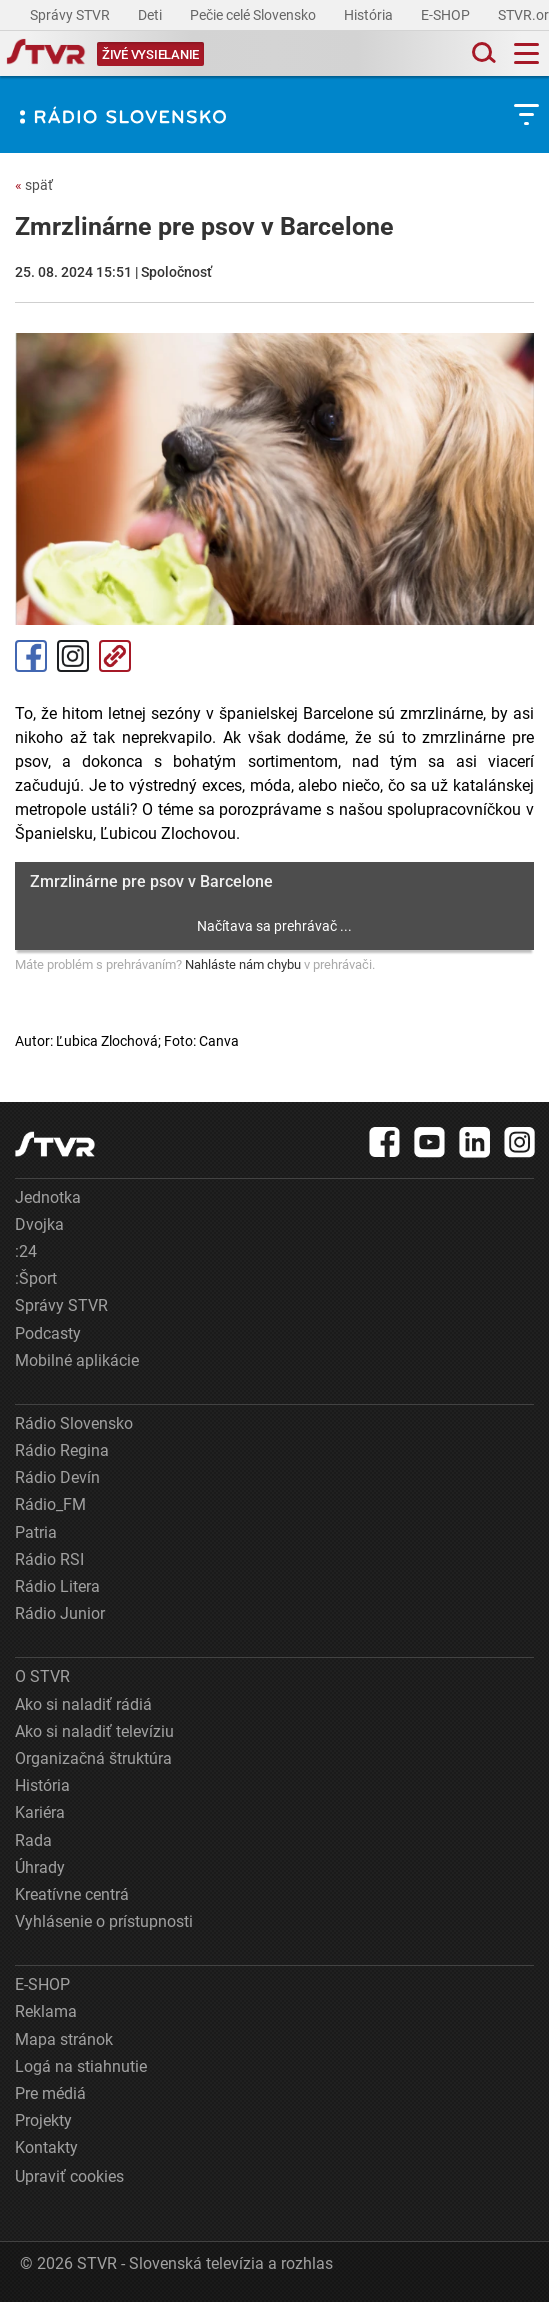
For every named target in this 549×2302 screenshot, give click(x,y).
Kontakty (46, 2147)
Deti (151, 15)
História (370, 15)
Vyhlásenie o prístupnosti (104, 1921)
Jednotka (48, 1197)
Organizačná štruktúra (93, 1758)
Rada (33, 1840)
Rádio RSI (49, 1559)
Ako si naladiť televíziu (94, 1731)
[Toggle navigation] (526, 53)
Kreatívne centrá (72, 1894)
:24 (26, 1251)
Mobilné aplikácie (77, 1360)
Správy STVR (71, 15)
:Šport (36, 1278)
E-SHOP (447, 15)
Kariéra (40, 1812)
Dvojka (39, 1224)
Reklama (46, 2011)
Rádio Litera (57, 1586)
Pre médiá (50, 2093)
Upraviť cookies (69, 2176)
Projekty (43, 2120)
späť (34, 185)
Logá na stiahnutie (81, 2066)
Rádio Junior (60, 1613)
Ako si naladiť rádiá (83, 1704)
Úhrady (40, 1867)
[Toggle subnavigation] (526, 114)
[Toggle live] (150, 53)
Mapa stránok (64, 2039)
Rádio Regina (62, 1450)
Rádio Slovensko (74, 1423)
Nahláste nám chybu (243, 964)
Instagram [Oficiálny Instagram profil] (73, 656)
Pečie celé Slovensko (254, 15)
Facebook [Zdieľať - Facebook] (31, 656)
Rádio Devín (57, 1477)
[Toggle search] (482, 53)
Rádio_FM (50, 1504)
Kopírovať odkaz (115, 656)
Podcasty (48, 1333)
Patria (36, 1532)
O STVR (42, 1676)
